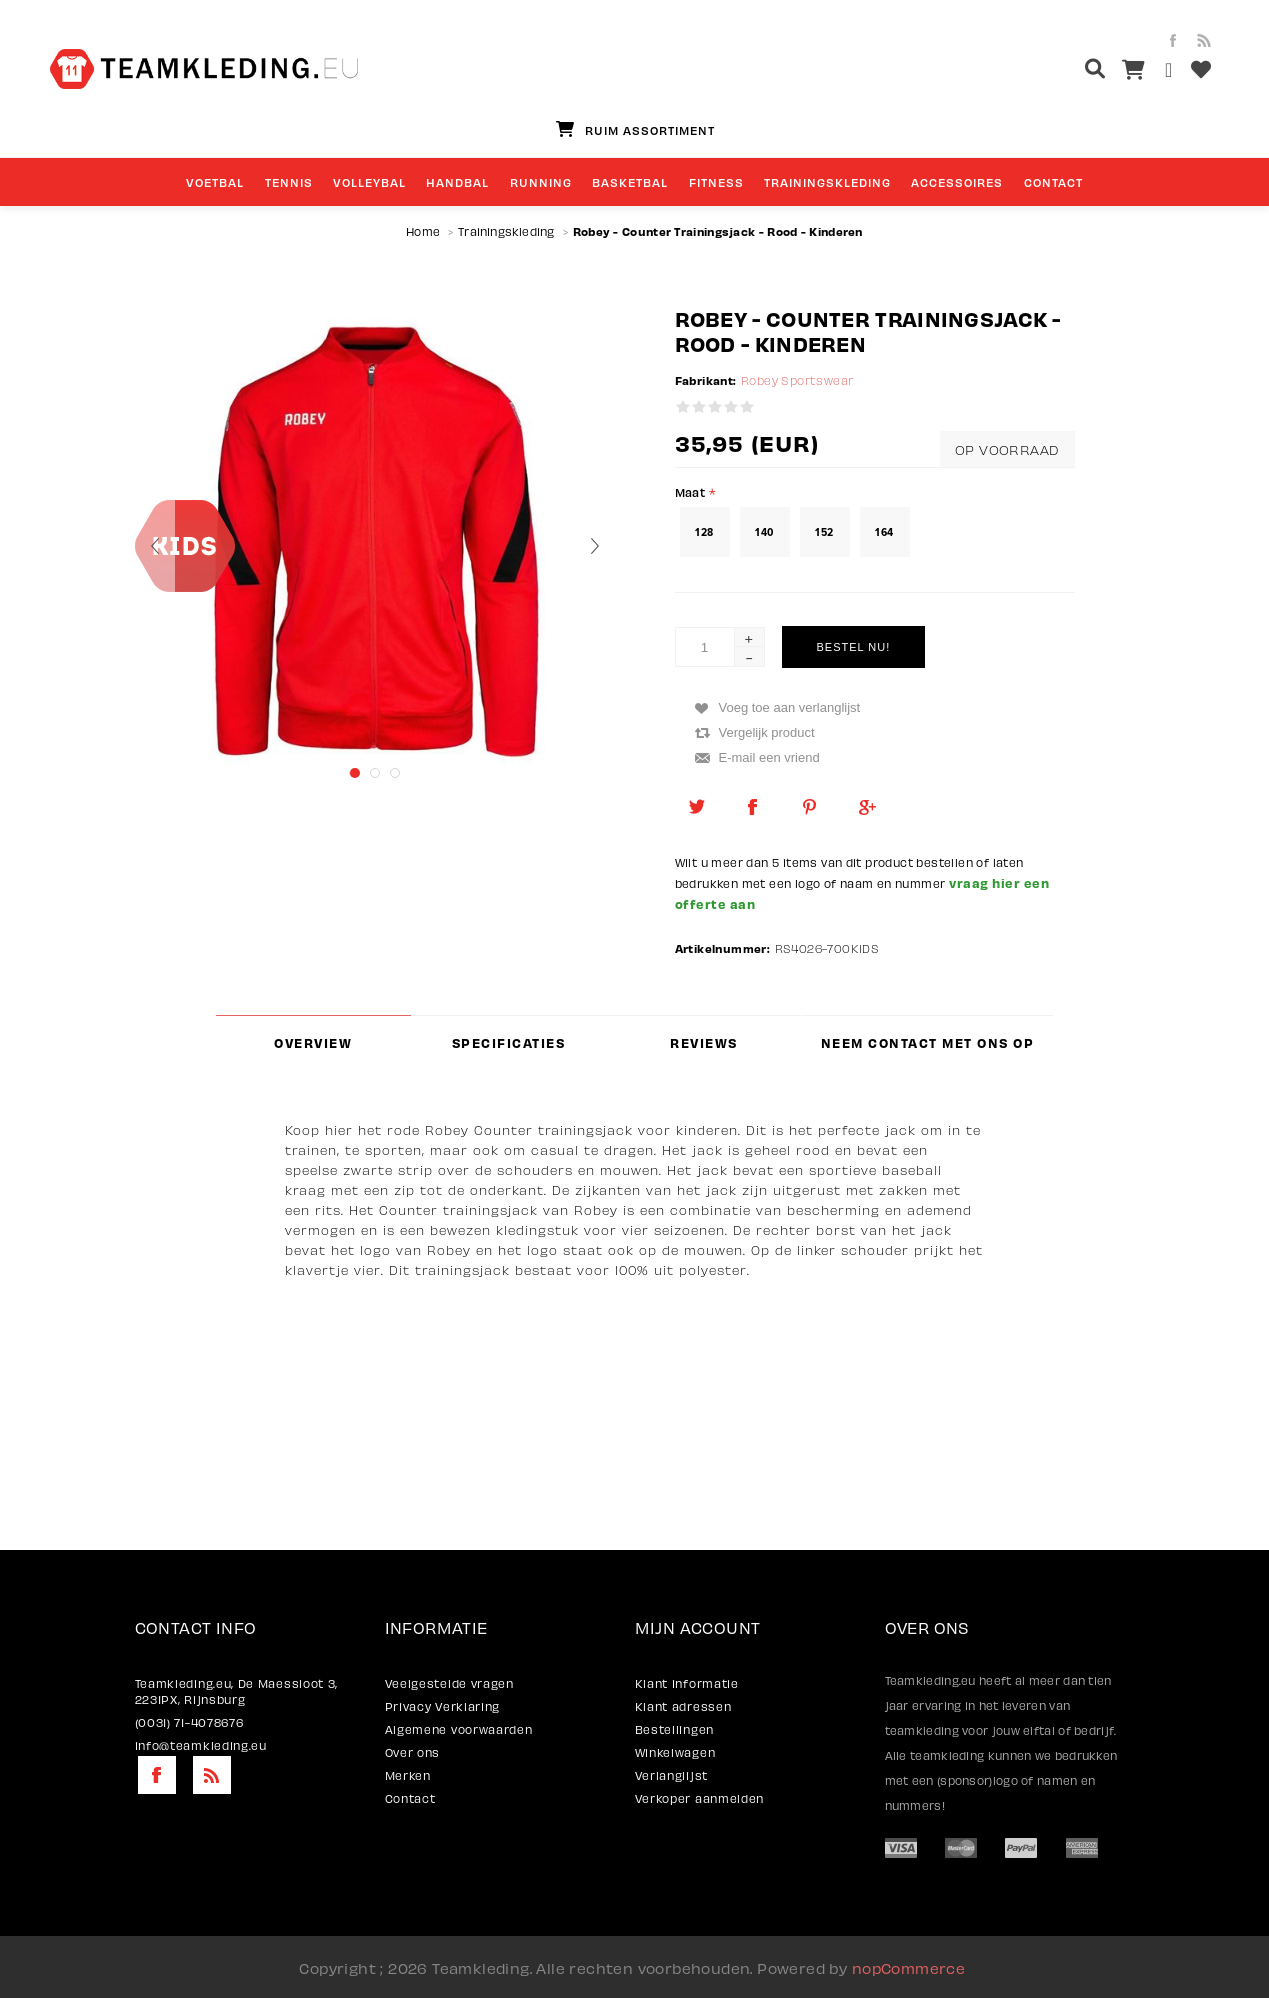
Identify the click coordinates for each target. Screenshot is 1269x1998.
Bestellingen (674, 1729)
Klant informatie (687, 1683)
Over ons (413, 1752)
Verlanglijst (671, 1775)
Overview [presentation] (313, 1043)
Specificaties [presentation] (509, 1043)
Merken (408, 1775)
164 (884, 532)
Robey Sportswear (797, 380)
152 (824, 532)
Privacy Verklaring (443, 1706)
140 (764, 532)
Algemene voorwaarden (459, 1729)
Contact (410, 1798)
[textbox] (1057, 71)
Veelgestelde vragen (449, 1683)
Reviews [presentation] (704, 1043)
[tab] (313, 1042)
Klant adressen (683, 1706)
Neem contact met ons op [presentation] (928, 1043)
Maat (692, 491)
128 (704, 532)
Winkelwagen (675, 1752)
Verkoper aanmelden (700, 1798)
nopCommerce (908, 1967)
